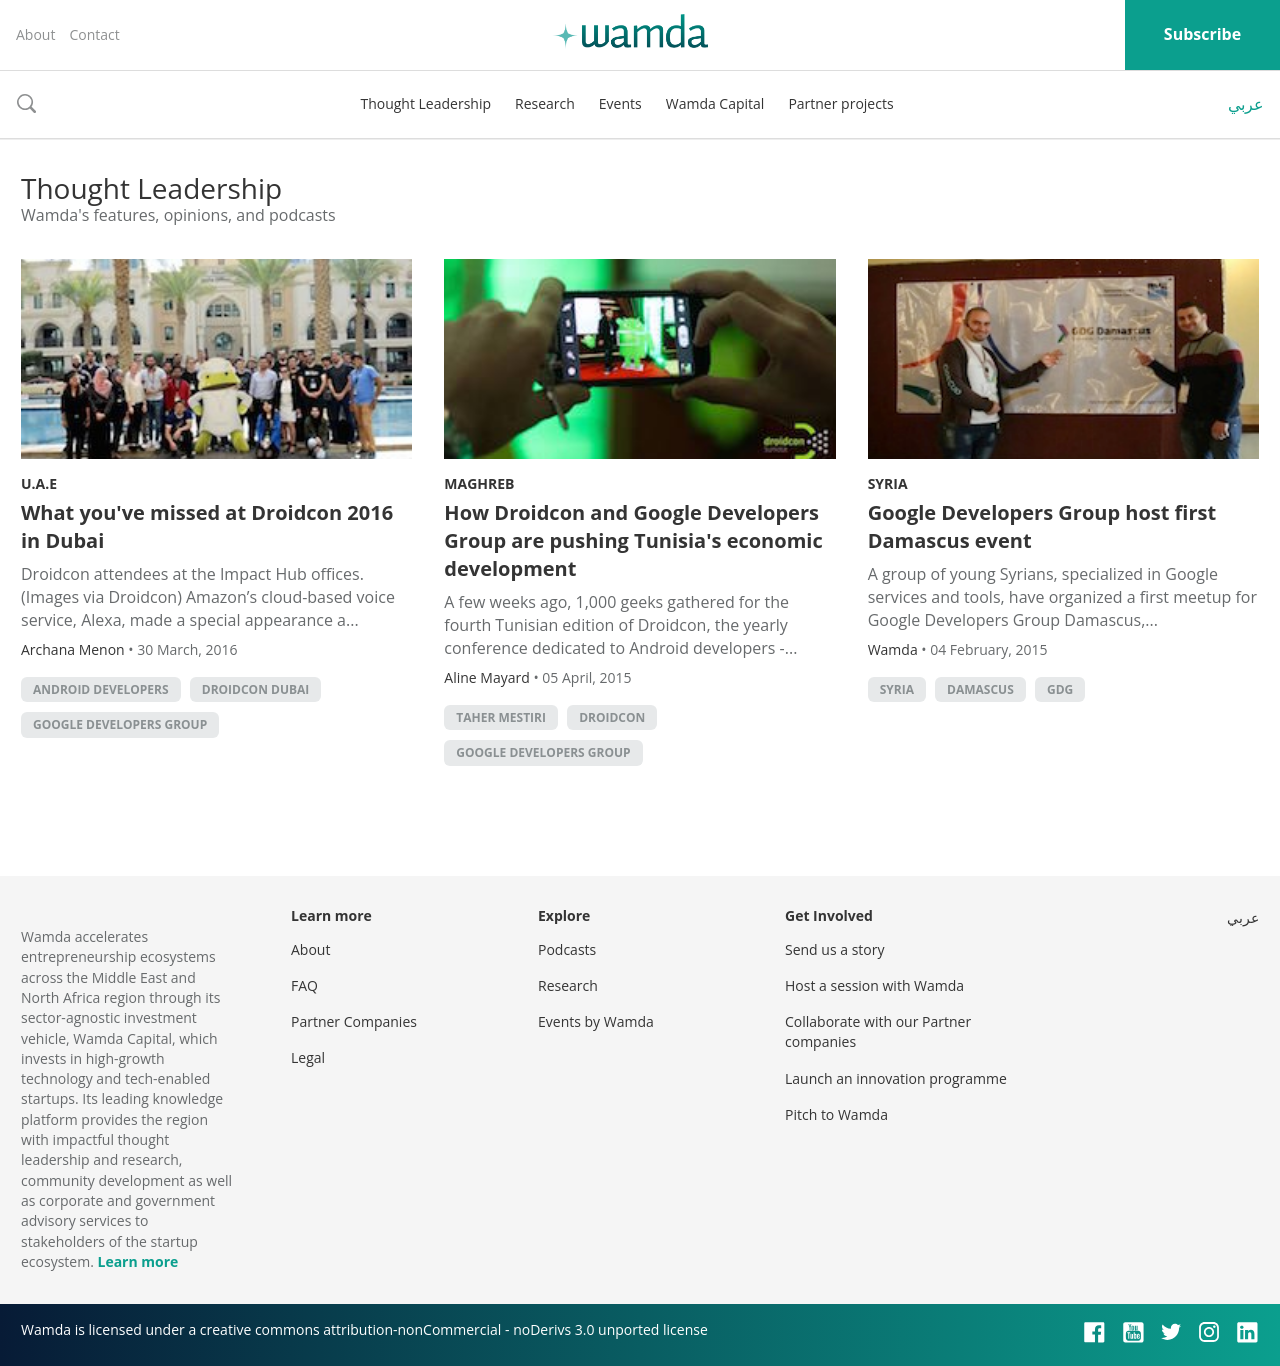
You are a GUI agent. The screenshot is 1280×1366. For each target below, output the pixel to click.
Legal (308, 1057)
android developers (101, 689)
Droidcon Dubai (256, 689)
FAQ (304, 985)
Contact (94, 34)
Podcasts (567, 949)
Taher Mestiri (501, 717)
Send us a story (834, 949)
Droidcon (612, 717)
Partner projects (840, 103)
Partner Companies (354, 1021)
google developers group (120, 724)
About (35, 34)
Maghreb (479, 483)
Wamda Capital (715, 103)
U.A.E (39, 483)
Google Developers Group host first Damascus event (1042, 526)
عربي (1246, 104)
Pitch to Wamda (836, 1114)
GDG (1060, 689)
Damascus (980, 689)
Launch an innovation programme (896, 1078)
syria (897, 689)
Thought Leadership (425, 103)
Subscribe (1202, 34)
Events (620, 103)
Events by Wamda (596, 1021)
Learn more (137, 1261)
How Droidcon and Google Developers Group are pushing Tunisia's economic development (633, 540)
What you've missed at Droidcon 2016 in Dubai (207, 526)
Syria (888, 483)
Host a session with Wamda (874, 985)
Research (545, 103)
